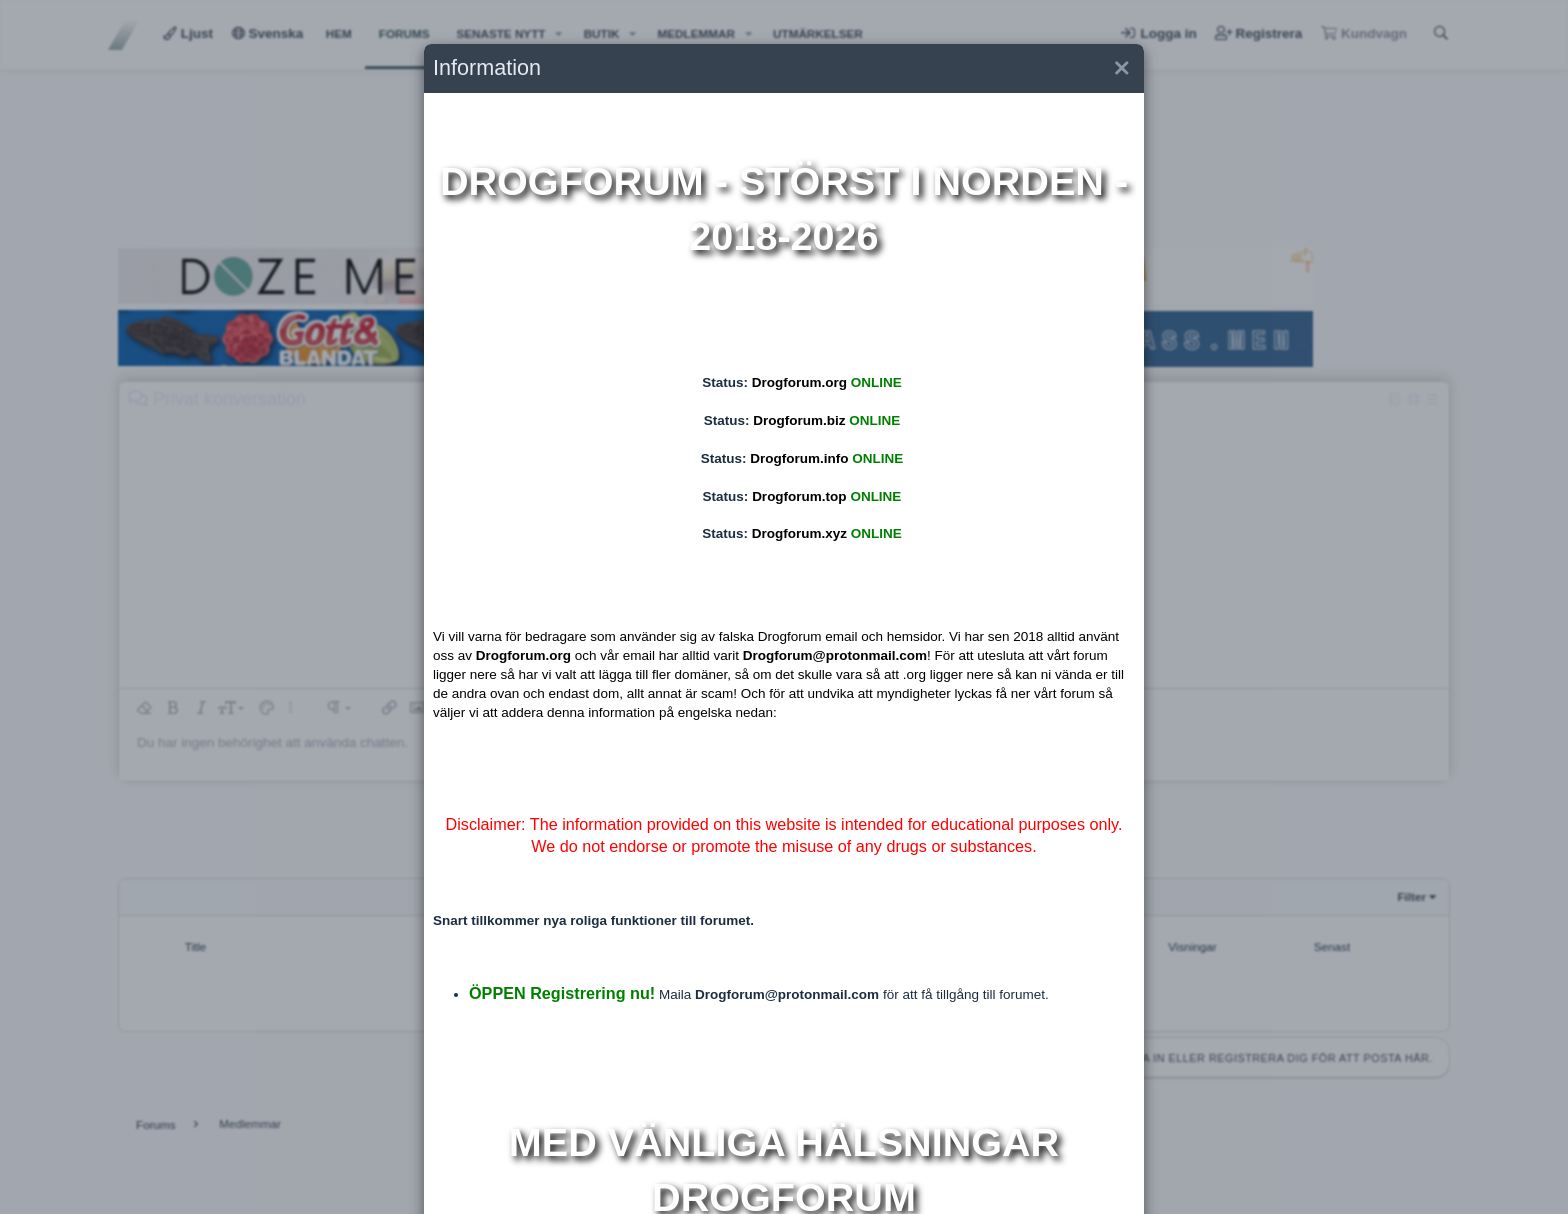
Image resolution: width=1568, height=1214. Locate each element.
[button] (1121, 68)
